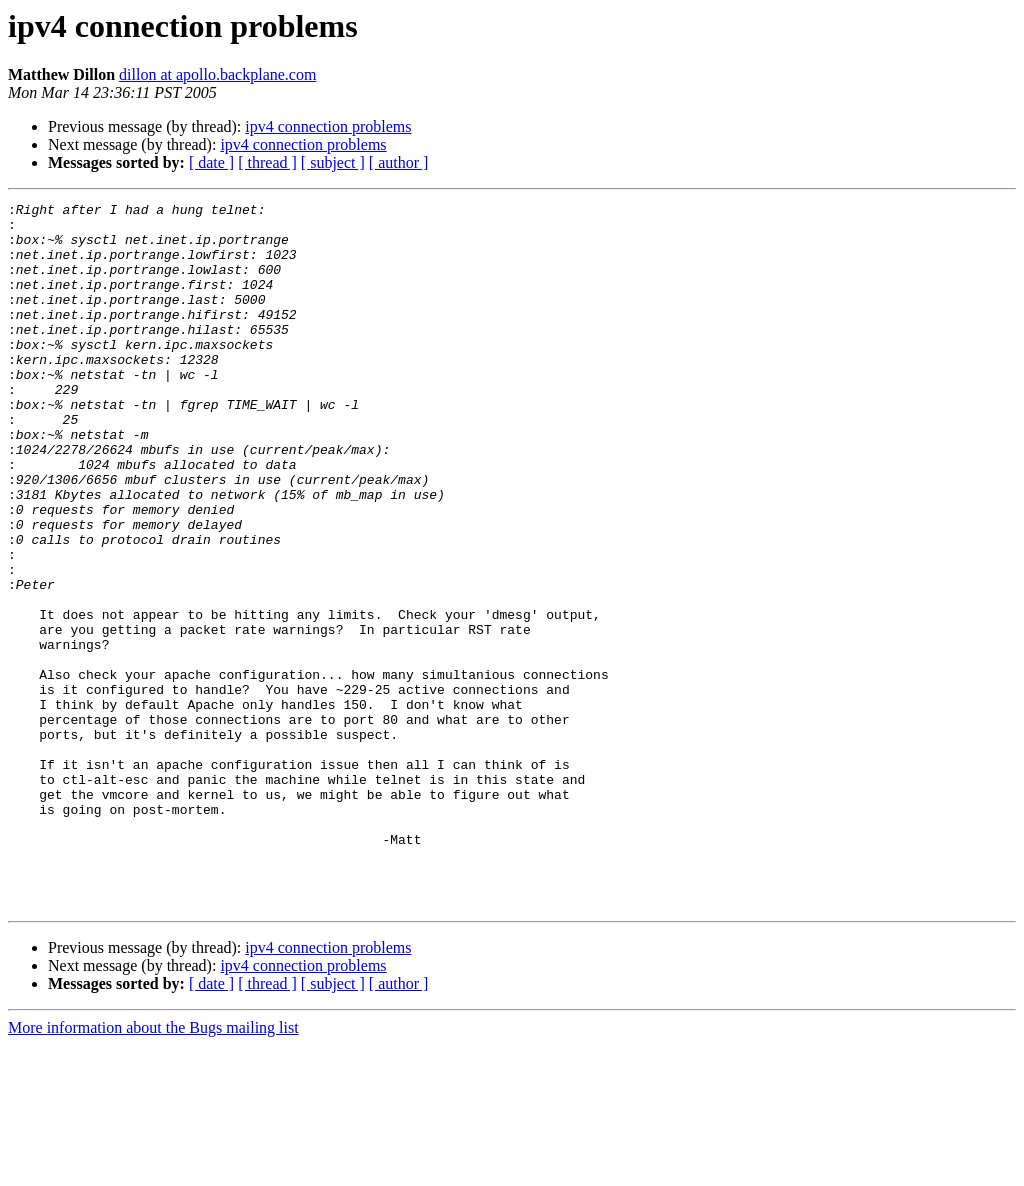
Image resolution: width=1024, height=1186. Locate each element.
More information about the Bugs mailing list (153, 1168)
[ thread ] (267, 162)
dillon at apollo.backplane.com (217, 74)
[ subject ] (333, 162)
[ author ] (399, 162)
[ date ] (211, 162)
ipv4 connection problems (328, 126)
